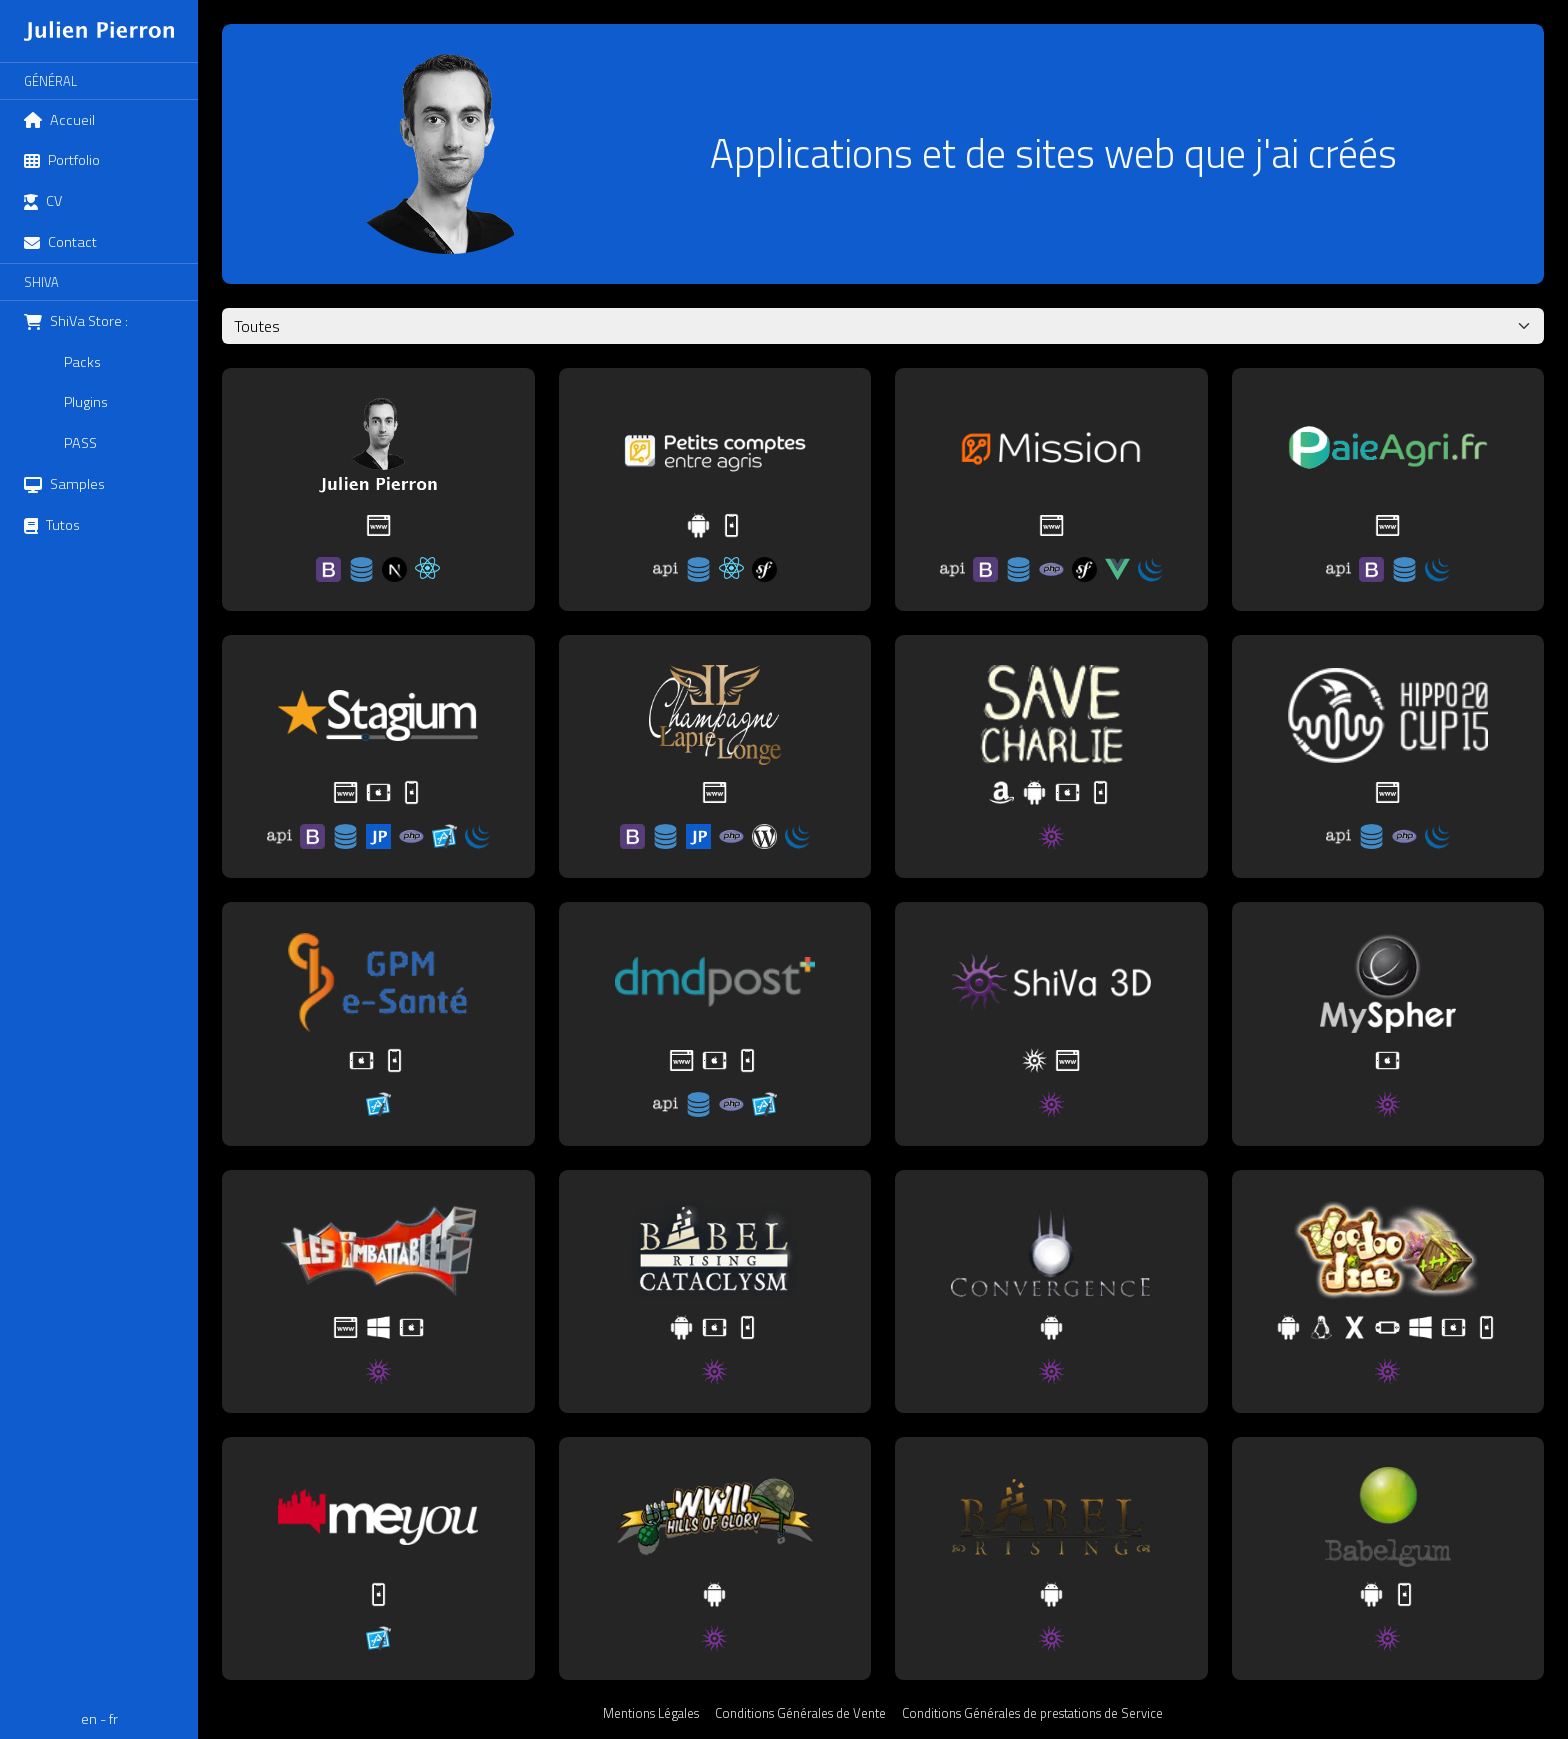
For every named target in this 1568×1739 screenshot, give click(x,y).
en (89, 1719)
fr (113, 1719)
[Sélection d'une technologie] (883, 326)
